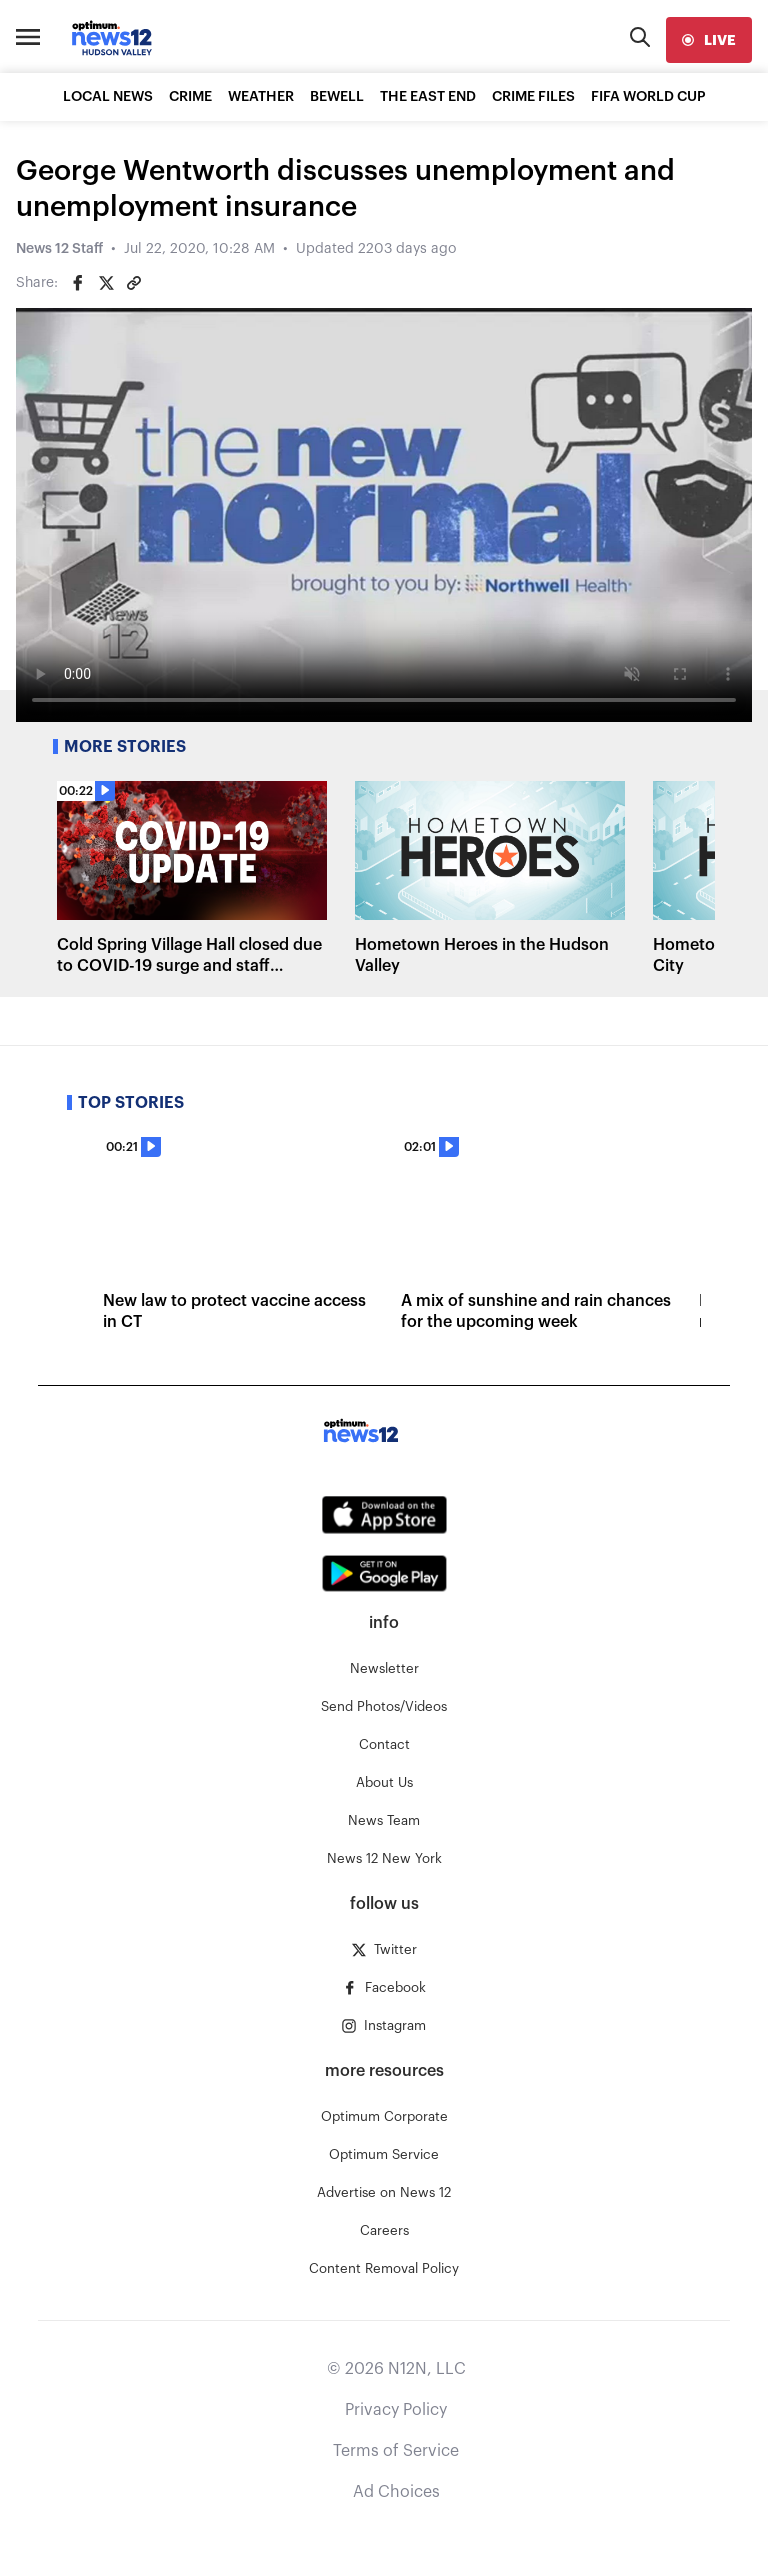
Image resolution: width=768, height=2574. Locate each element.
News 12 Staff (59, 249)
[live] (709, 40)
